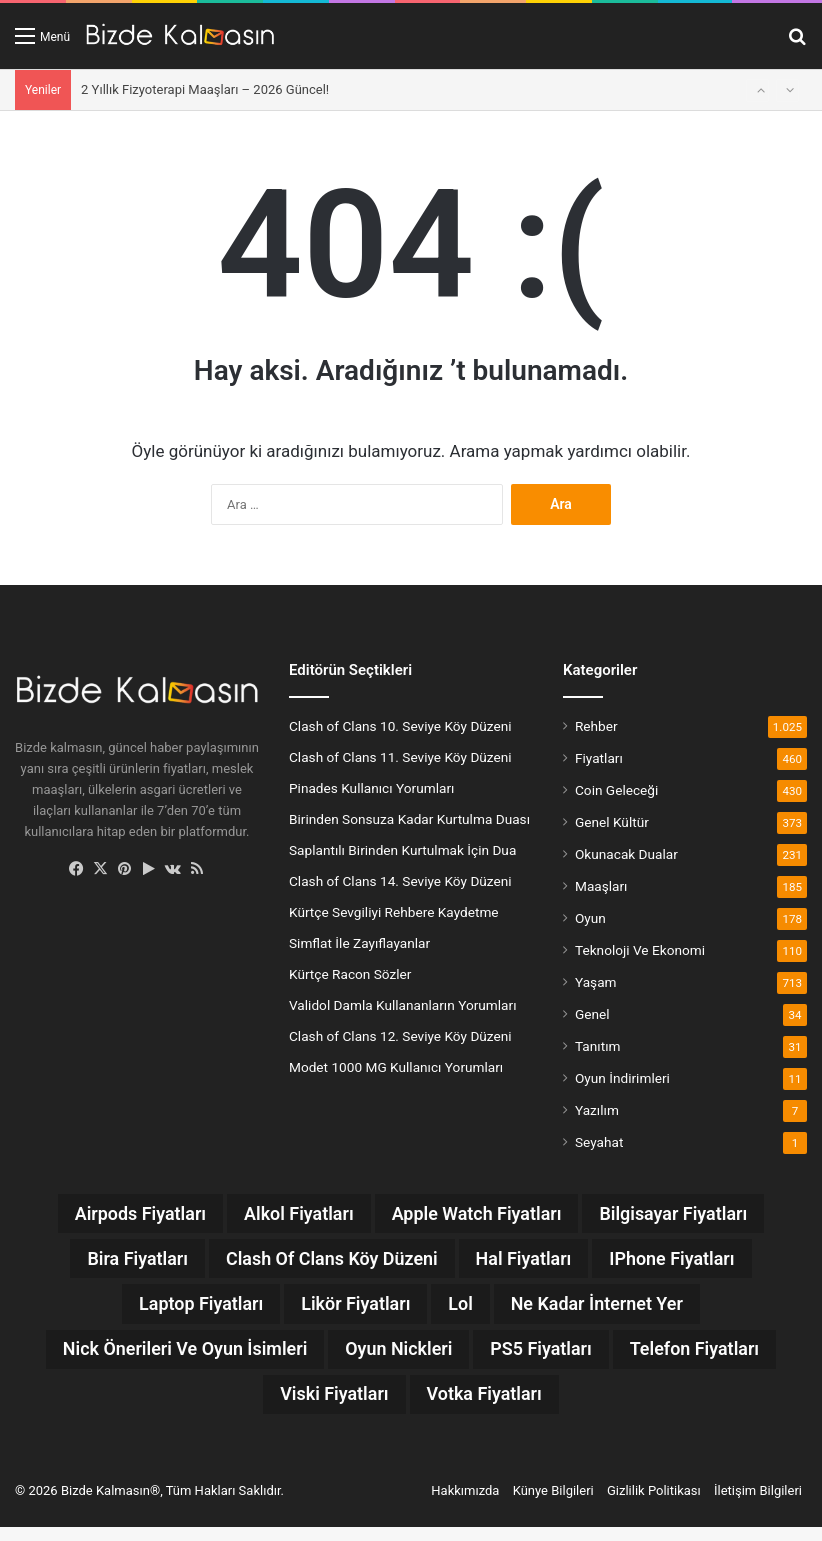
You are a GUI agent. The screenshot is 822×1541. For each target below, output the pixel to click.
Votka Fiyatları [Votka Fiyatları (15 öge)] (583, 1407)
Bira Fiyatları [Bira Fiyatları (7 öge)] (109, 1263)
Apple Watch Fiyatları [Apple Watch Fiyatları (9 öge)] (483, 1215)
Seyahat (599, 1142)
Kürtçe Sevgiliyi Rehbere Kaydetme (394, 912)
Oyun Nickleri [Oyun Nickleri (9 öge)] (491, 1359)
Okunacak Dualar (626, 854)
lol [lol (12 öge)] (465, 1311)
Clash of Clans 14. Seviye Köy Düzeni (400, 881)
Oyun (590, 918)
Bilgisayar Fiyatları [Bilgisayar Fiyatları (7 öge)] (700, 1215)
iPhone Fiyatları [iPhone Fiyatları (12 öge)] (699, 1263)
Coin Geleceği (616, 790)
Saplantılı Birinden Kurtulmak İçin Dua (402, 850)
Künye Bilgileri (553, 1504)
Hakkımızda (465, 1504)
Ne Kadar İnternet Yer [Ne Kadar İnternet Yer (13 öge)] (615, 1311)
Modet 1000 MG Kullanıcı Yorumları (396, 1067)
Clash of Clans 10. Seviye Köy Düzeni (400, 726)
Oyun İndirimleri (622, 1078)
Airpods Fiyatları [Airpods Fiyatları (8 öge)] (112, 1215)
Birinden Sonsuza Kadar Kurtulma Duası (409, 819)
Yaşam (596, 982)
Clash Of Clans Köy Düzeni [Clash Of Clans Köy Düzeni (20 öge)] (324, 1263)
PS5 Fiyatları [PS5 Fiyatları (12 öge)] (647, 1359)
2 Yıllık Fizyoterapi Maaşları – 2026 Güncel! (205, 89)
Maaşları (601, 886)
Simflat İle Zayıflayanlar (359, 943)
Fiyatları (599, 758)
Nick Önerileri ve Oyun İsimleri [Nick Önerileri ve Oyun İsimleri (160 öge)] (254, 1359)
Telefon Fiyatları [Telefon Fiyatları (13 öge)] (246, 1407)
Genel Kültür (612, 822)
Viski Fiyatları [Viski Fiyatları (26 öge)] (418, 1407)
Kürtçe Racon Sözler (350, 974)
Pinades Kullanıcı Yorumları (371, 788)
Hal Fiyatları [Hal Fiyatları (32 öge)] (535, 1263)
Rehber (596, 726)
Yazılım (597, 1110)
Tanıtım (598, 1046)
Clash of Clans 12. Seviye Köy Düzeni (400, 1036)
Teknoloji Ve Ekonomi (640, 950)
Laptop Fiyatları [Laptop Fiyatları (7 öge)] (180, 1311)
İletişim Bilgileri (758, 1504)
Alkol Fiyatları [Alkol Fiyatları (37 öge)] (287, 1215)
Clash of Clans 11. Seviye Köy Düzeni (400, 757)
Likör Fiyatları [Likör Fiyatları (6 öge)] (351, 1311)
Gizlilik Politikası (654, 1504)
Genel (592, 1014)
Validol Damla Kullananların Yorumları (403, 1005)
